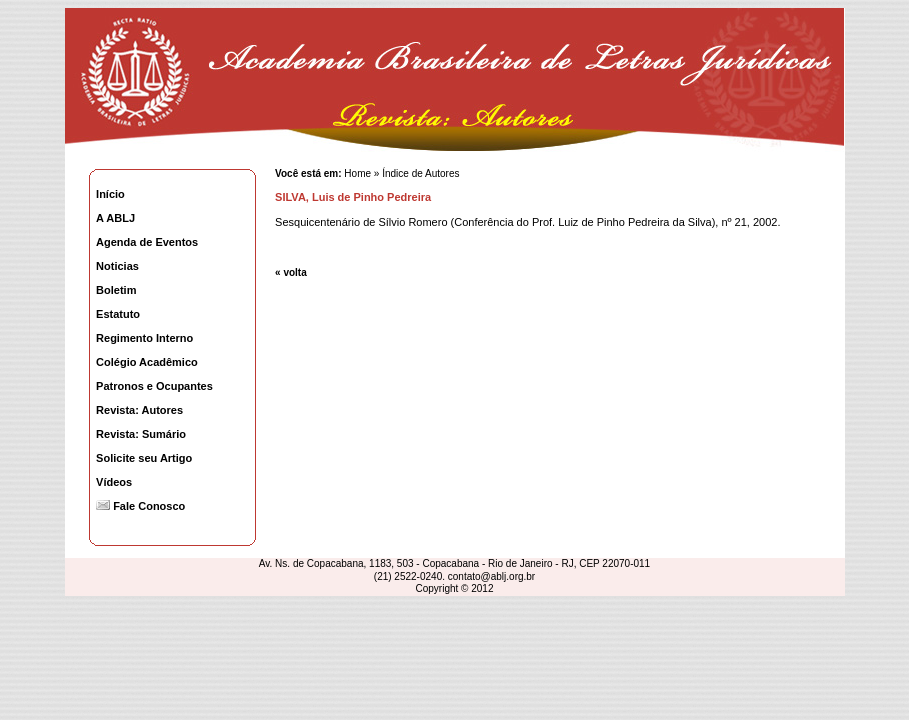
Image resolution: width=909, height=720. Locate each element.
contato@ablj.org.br (491, 576)
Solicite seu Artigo (144, 458)
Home (356, 173)
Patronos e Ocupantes (154, 386)
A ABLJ (115, 218)
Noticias (117, 266)
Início (110, 194)
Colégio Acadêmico (147, 362)
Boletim (116, 290)
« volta (291, 272)
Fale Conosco (140, 506)
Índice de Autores (420, 173)
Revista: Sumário (141, 434)
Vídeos (114, 482)
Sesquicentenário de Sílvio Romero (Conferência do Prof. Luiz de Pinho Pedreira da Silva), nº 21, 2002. (527, 222)
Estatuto (118, 314)
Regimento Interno (144, 338)
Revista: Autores (139, 410)
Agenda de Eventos (147, 242)
